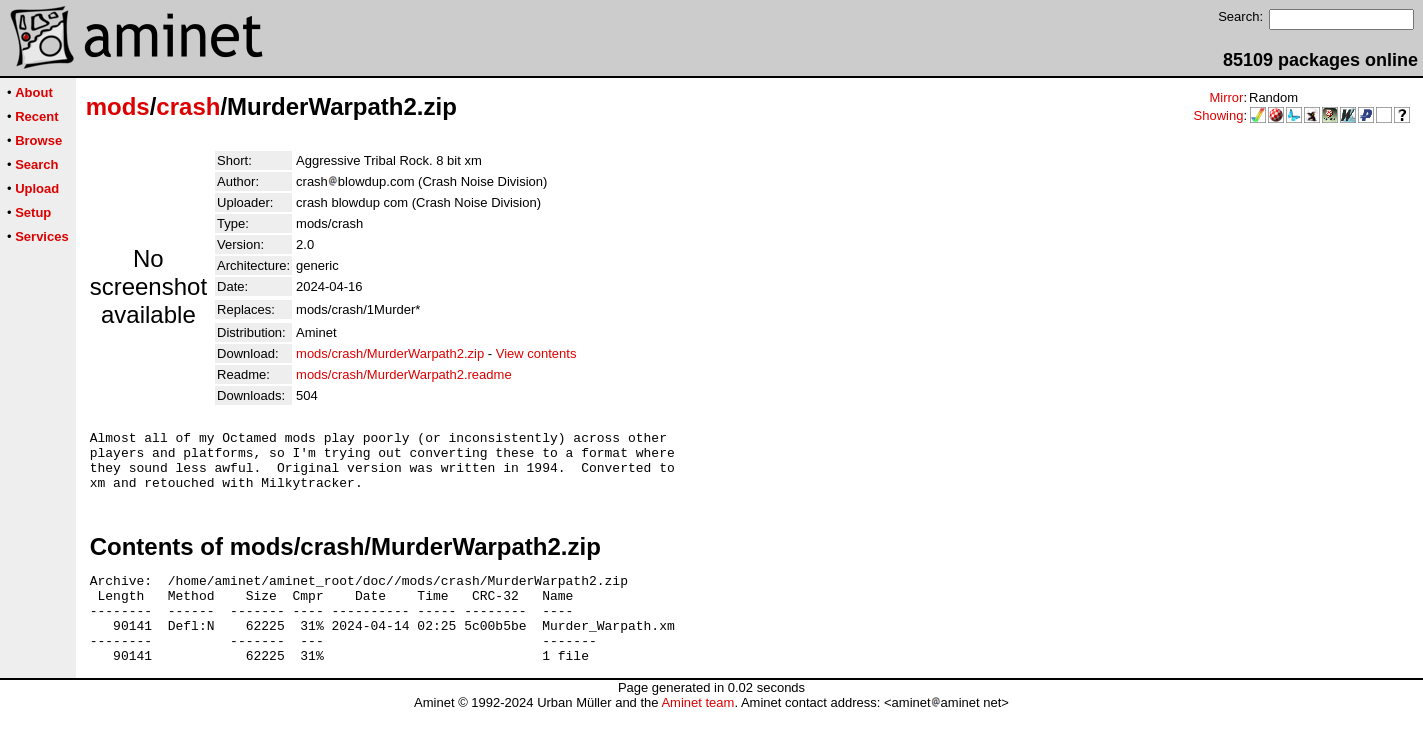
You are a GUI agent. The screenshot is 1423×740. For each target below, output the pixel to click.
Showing (1219, 115)
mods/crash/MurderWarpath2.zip (390, 353)
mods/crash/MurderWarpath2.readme (404, 374)
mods (118, 106)
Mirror (1226, 97)
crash (188, 106)
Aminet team (697, 732)
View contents (536, 353)
